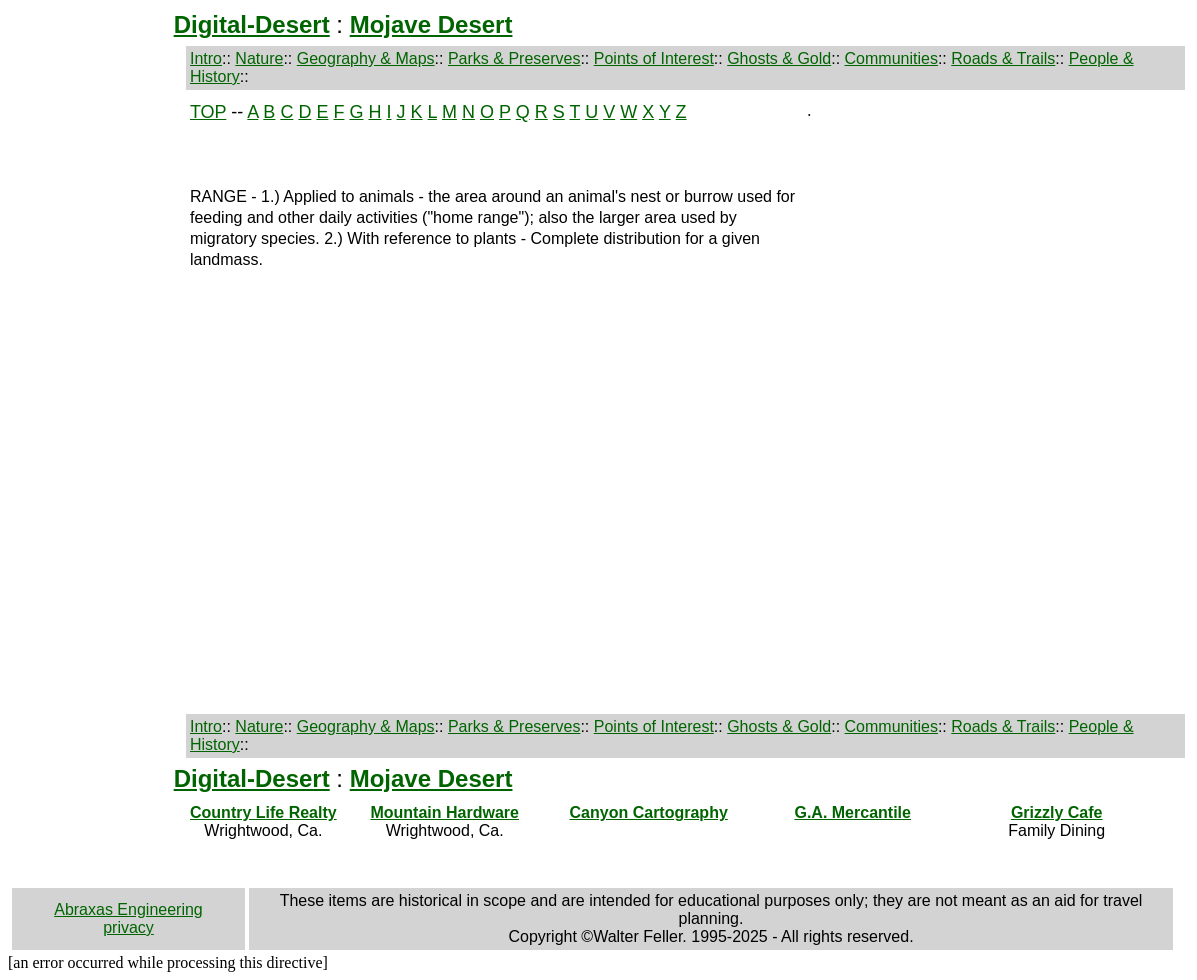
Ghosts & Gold (779, 58)
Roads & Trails (1003, 58)
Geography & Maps (366, 58)
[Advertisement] (96, 402)
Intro (206, 58)
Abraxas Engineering (128, 909)
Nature (259, 58)
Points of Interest (654, 58)
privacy (128, 927)
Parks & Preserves (514, 58)
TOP (208, 112)
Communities (891, 58)
